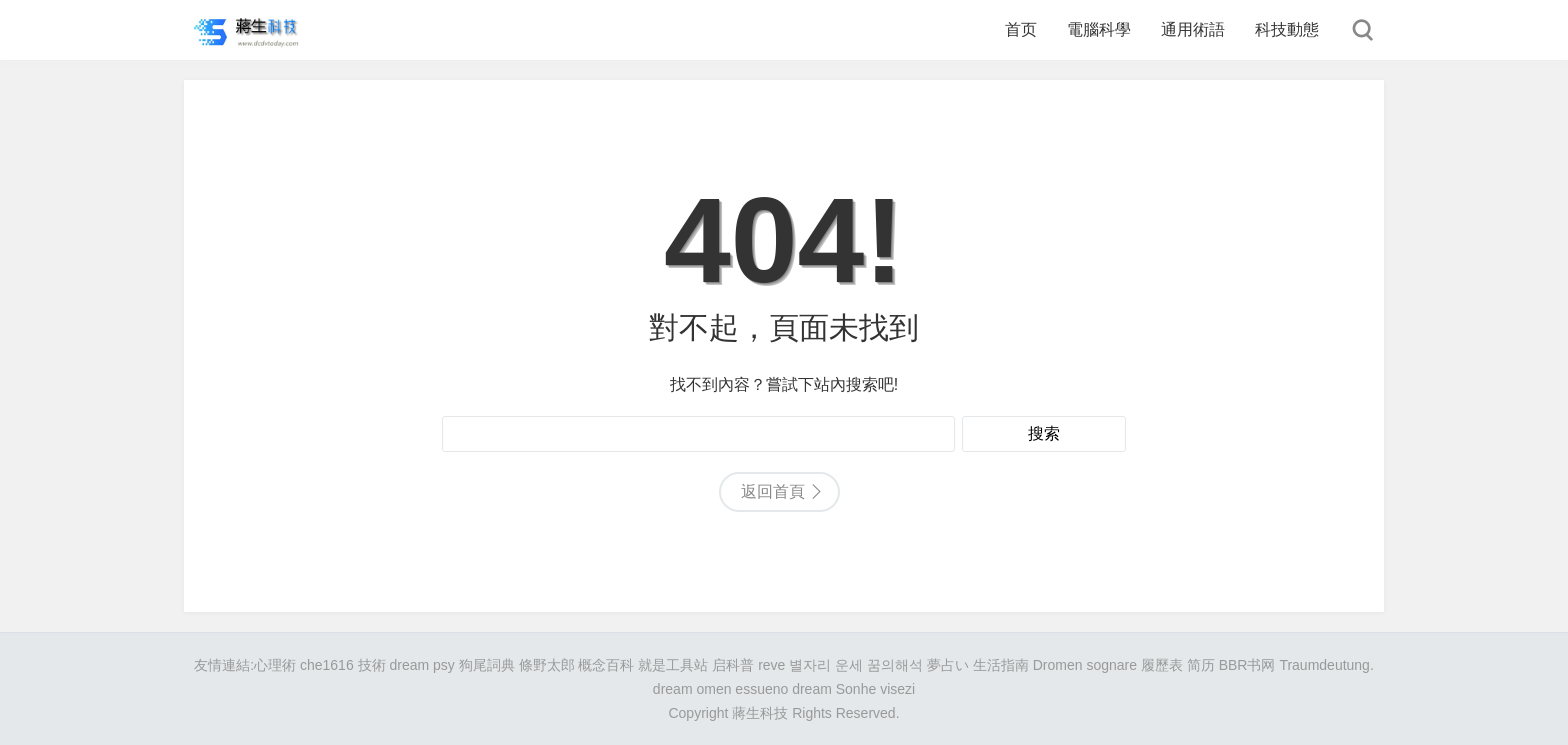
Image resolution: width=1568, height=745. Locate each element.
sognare (1111, 665)
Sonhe (856, 689)
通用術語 (1193, 29)
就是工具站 (673, 665)
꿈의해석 (895, 665)
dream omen (692, 689)
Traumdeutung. (1326, 665)
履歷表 (1162, 665)
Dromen (1058, 665)
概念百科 (606, 665)
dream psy (421, 665)
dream (812, 689)
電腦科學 (1099, 29)
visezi (897, 689)
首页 (1021, 29)
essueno (761, 689)
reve (771, 665)
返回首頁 (773, 491)
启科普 (733, 665)
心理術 (275, 665)
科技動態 (1287, 29)
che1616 (327, 665)
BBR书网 (1247, 665)
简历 (1201, 665)
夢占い (948, 665)
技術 (372, 665)
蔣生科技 (760, 713)
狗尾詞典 (487, 665)
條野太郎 (547, 665)
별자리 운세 (826, 665)
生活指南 (1001, 665)
